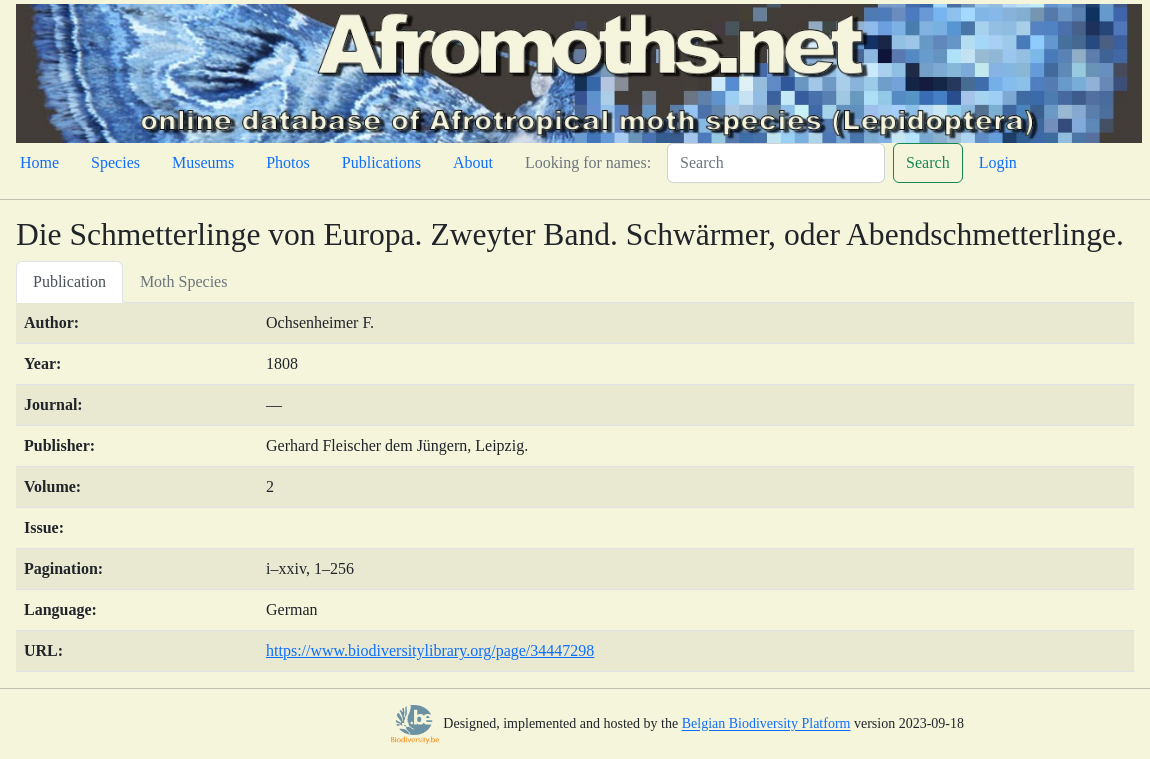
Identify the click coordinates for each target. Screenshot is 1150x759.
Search (928, 162)
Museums (203, 162)
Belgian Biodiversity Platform (766, 724)
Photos (288, 162)
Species (115, 162)
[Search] (776, 163)
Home (39, 162)
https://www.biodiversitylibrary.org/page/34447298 (430, 650)
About (473, 162)
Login (998, 162)
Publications (381, 162)
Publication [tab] (69, 281)
